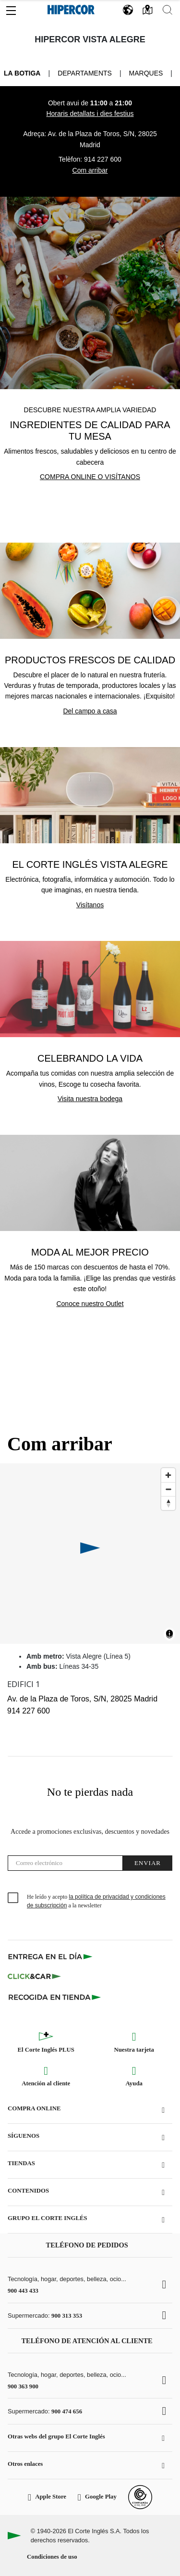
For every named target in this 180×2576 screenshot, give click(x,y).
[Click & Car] (34, 1976)
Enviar (147, 1862)
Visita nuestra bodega (90, 1099)
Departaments (85, 73)
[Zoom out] (168, 1489)
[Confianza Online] (140, 2497)
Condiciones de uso (52, 2556)
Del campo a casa (90, 711)
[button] (11, 8)
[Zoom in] (168, 1475)
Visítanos (90, 905)
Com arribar (90, 170)
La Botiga (22, 72)
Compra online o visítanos (90, 477)
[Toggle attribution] (169, 1635)
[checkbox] (13, 1898)
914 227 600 (102, 159)
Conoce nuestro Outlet (89, 1303)
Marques (146, 73)
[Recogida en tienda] (55, 1996)
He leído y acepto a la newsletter (96, 1901)
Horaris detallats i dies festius (89, 113)
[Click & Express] (51, 1956)
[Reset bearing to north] (168, 1503)
